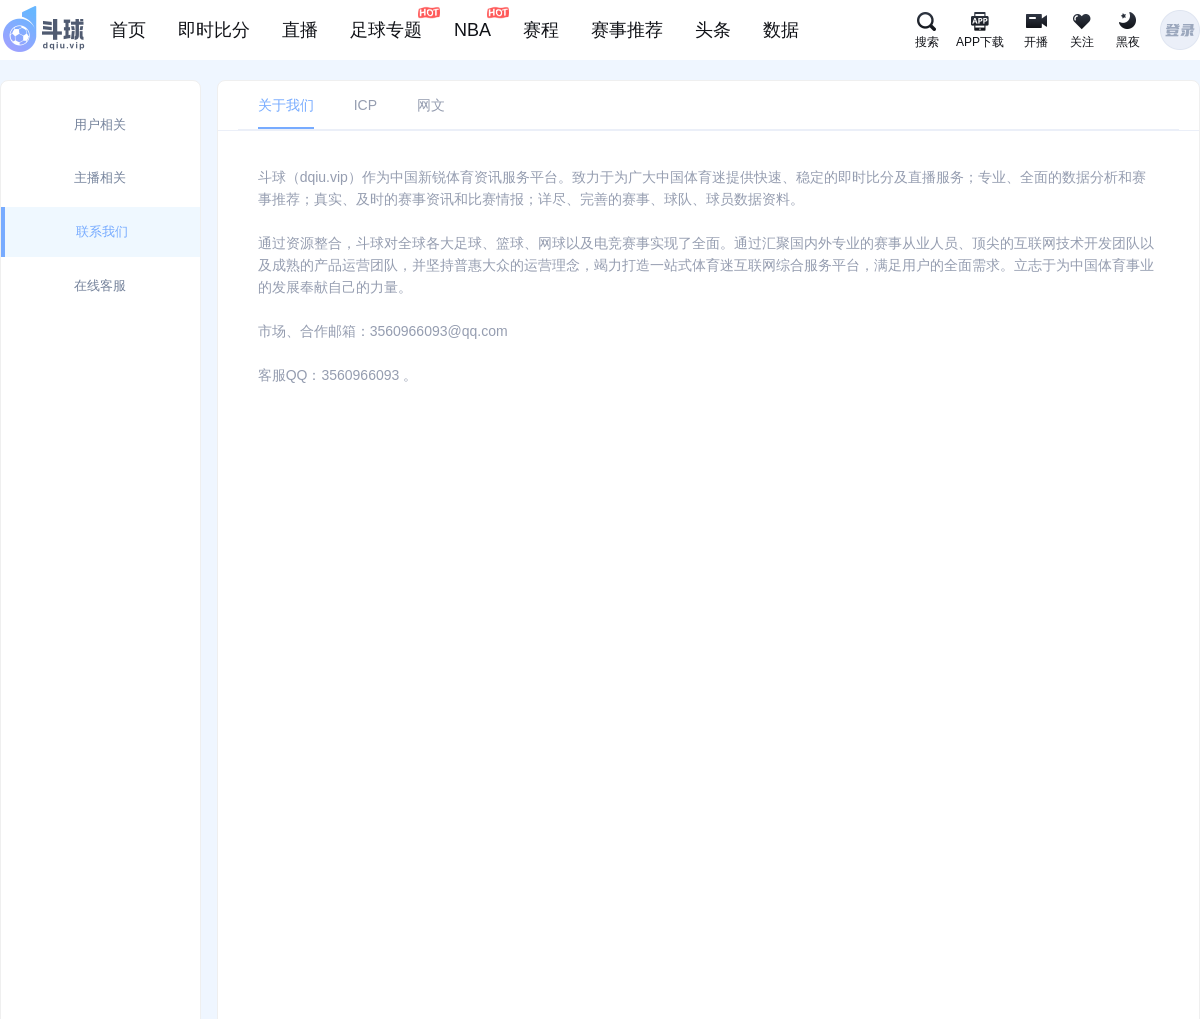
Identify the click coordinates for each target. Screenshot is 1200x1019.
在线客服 (100, 285)
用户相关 (100, 124)
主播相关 (100, 177)
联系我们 (102, 231)
